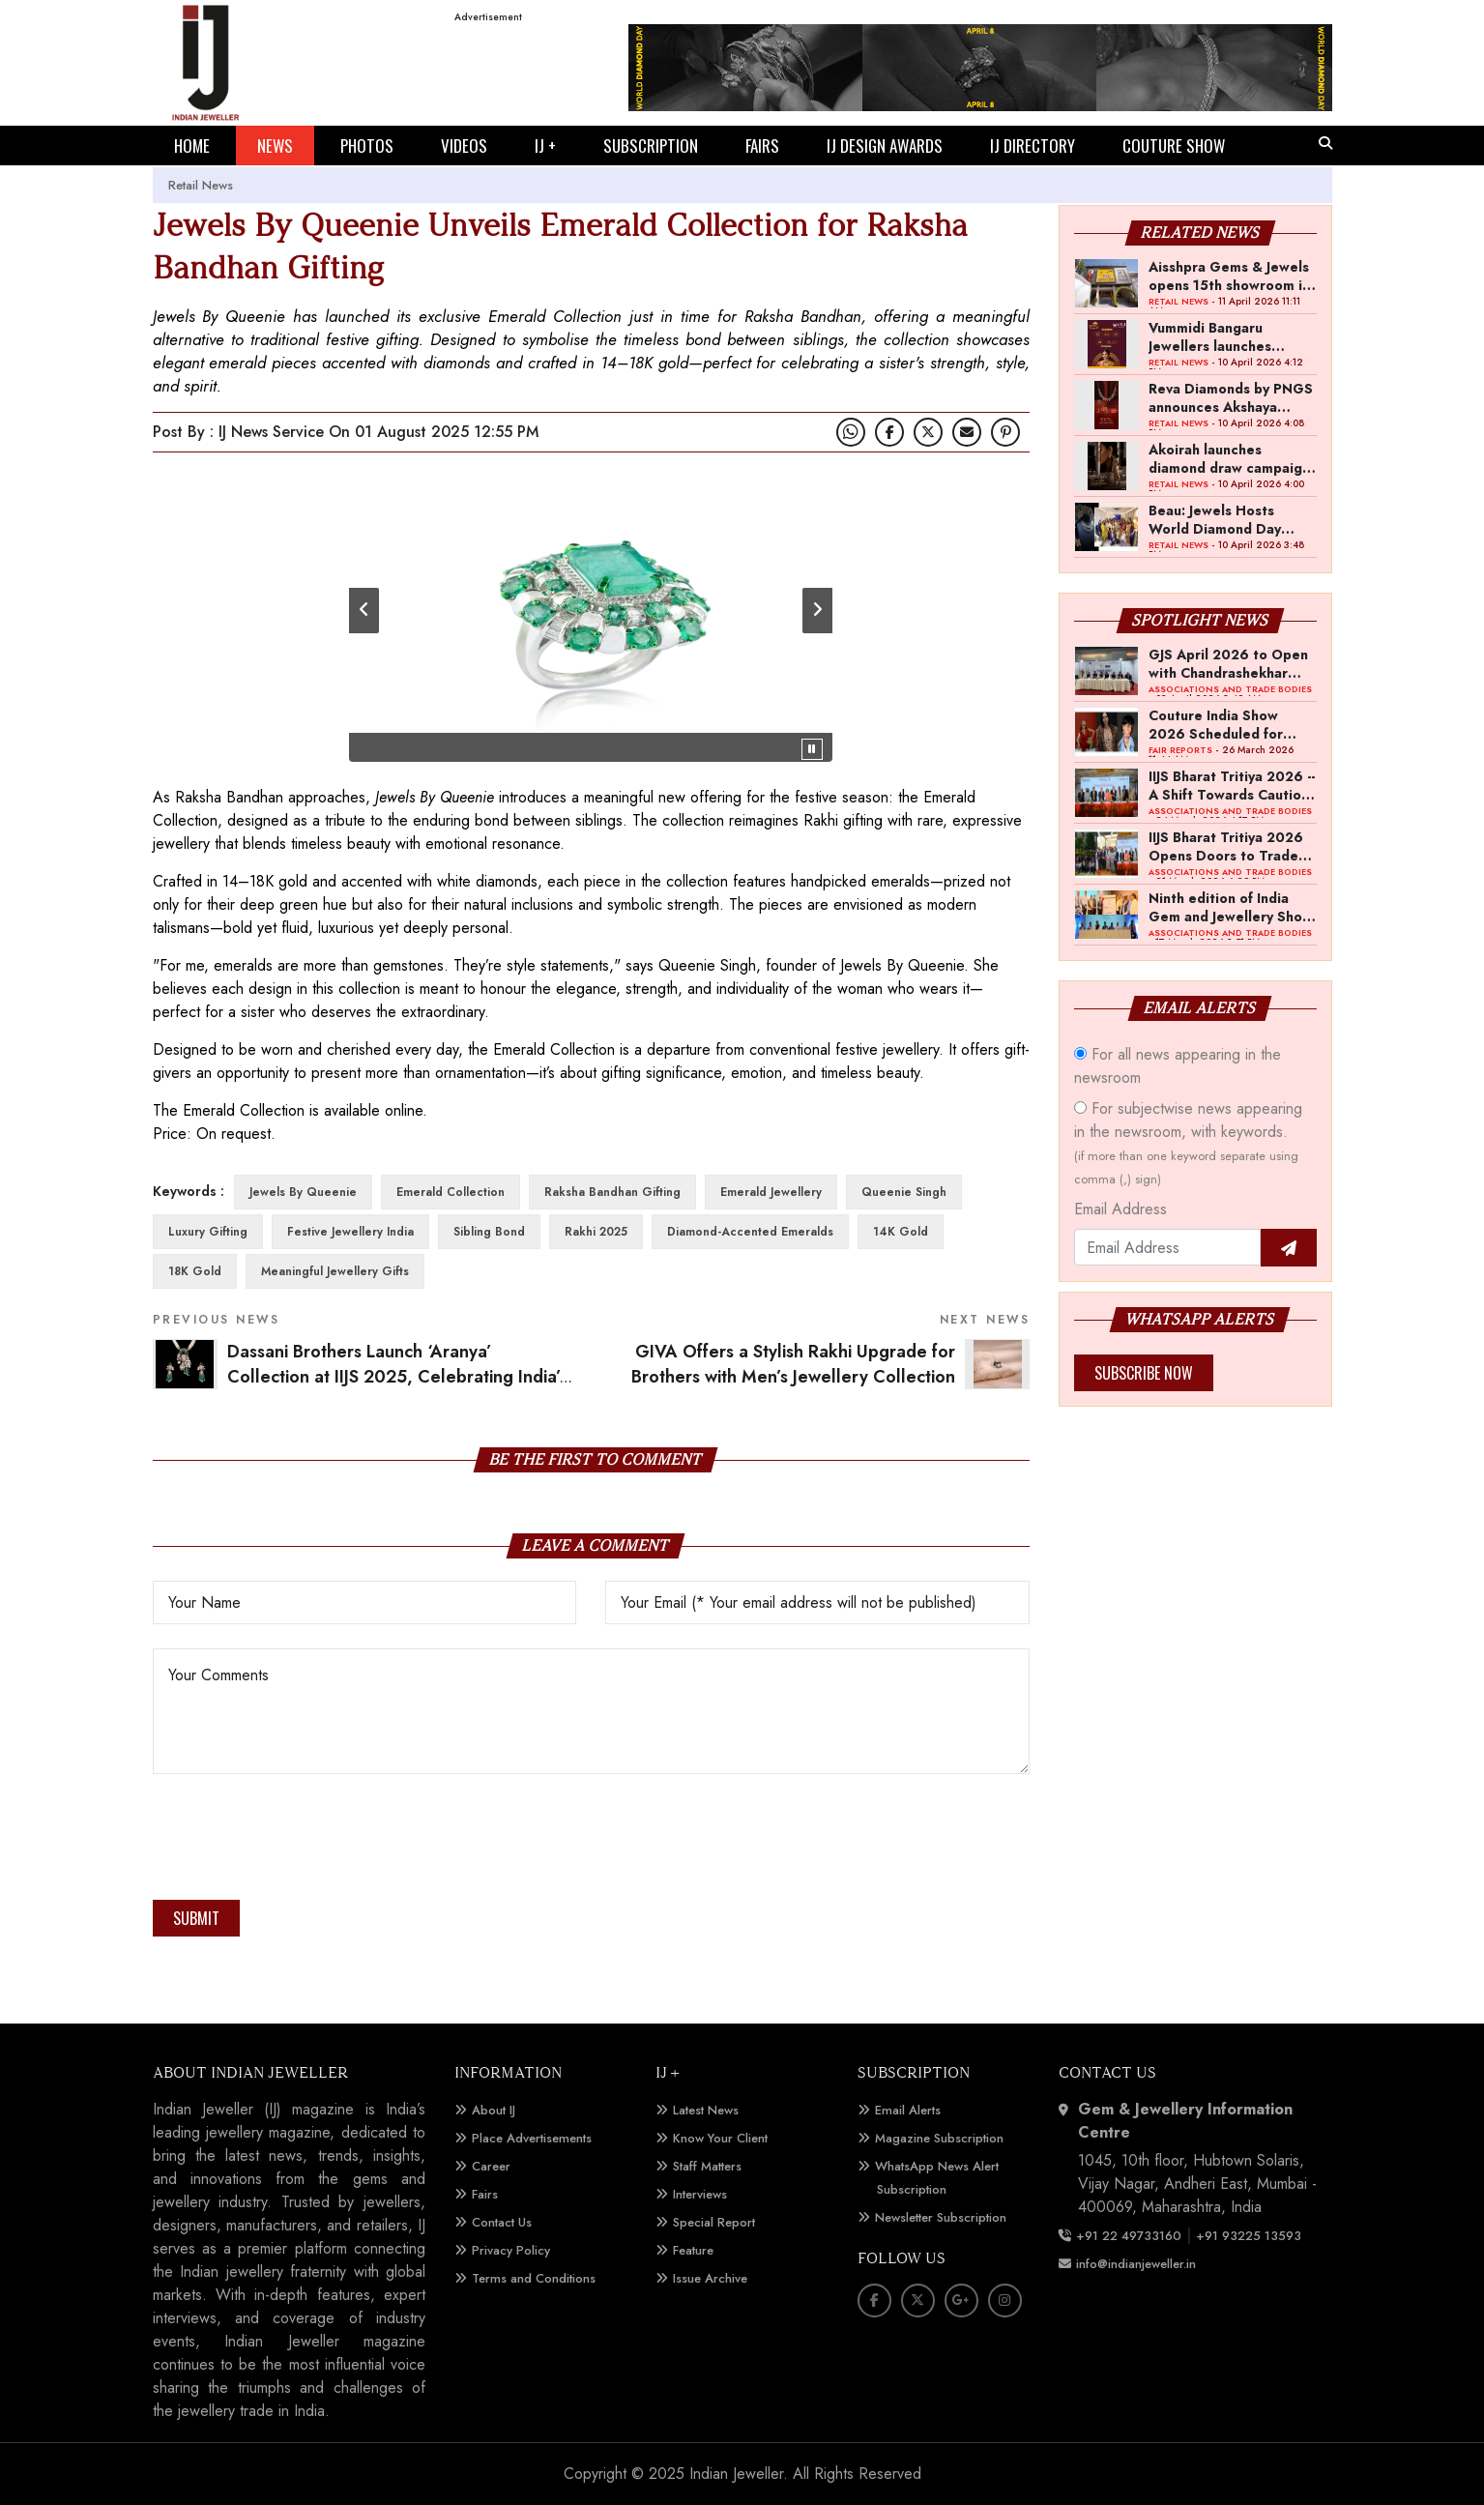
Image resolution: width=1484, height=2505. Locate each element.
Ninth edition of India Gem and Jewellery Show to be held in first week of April (1231, 906)
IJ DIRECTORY (1032, 145)
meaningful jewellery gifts (335, 1271)
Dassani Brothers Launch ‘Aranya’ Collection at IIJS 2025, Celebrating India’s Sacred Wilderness (397, 1377)
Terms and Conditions (534, 2278)
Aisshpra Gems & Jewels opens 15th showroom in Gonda (1229, 275)
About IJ (493, 2110)
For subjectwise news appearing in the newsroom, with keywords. (1188, 1142)
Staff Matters (707, 2166)
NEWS (275, 145)
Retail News (200, 185)
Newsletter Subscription (940, 2217)
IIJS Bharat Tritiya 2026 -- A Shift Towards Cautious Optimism (1232, 785)
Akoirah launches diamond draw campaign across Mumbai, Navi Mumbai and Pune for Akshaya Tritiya (1229, 458)
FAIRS (762, 145)
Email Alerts (908, 2110)
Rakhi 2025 (596, 1231)
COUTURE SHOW (1173, 145)
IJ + (545, 145)
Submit (196, 1918)
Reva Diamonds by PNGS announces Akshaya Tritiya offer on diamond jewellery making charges (1231, 397)
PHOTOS (366, 145)
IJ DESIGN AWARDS (885, 145)
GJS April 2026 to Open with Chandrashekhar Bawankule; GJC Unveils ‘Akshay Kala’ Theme (1228, 663)
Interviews (700, 2194)
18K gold (194, 1271)
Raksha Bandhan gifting (612, 1192)
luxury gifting (207, 1231)
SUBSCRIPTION (650, 145)
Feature (693, 2250)
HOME (192, 145)
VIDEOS (464, 145)
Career (491, 2166)
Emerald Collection (450, 1192)
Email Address (1120, 1209)
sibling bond (489, 1231)
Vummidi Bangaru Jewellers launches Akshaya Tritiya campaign (1210, 336)
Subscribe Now (1143, 1372)
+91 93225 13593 (1250, 2236)
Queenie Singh (903, 1192)
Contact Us (502, 2222)
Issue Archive (710, 2278)
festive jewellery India (350, 1231)
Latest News (706, 2110)
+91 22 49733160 (1128, 2236)
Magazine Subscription (939, 2138)
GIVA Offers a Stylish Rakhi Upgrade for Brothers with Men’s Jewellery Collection (793, 1364)
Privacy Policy (511, 2250)
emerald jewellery (771, 1192)
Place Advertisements (532, 2138)
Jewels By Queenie (303, 1192)
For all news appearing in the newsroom (1177, 1066)
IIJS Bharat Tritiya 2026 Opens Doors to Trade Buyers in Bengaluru (1226, 846)
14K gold (900, 1231)
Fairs (485, 2194)
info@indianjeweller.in (1136, 2264)
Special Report (714, 2222)
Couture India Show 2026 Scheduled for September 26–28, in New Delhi (1222, 724)
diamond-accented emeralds (750, 1231)
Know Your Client (720, 2138)
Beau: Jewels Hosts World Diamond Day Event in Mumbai (1215, 519)
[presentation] (300, 1842)
